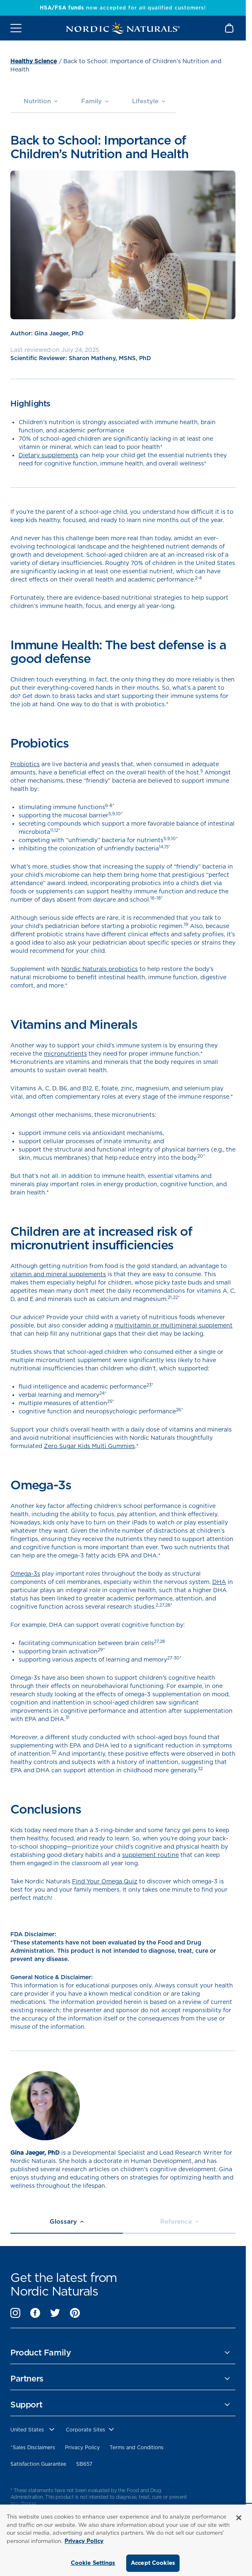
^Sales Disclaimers (32, 2447)
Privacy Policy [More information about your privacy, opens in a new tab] (84, 2541)
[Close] (239, 2518)
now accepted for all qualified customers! (123, 8)
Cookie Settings (93, 2563)
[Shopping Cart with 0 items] (229, 28)
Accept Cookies (153, 2563)
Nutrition (41, 101)
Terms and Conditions (136, 2447)
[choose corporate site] (90, 2429)
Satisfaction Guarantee (38, 2464)
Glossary (67, 2222)
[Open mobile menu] (16, 28)
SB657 (84, 2464)
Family (94, 101)
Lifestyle (148, 101)
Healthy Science (33, 61)
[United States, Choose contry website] (33, 2429)
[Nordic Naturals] (123, 28)
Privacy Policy (82, 2447)
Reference (179, 2222)
